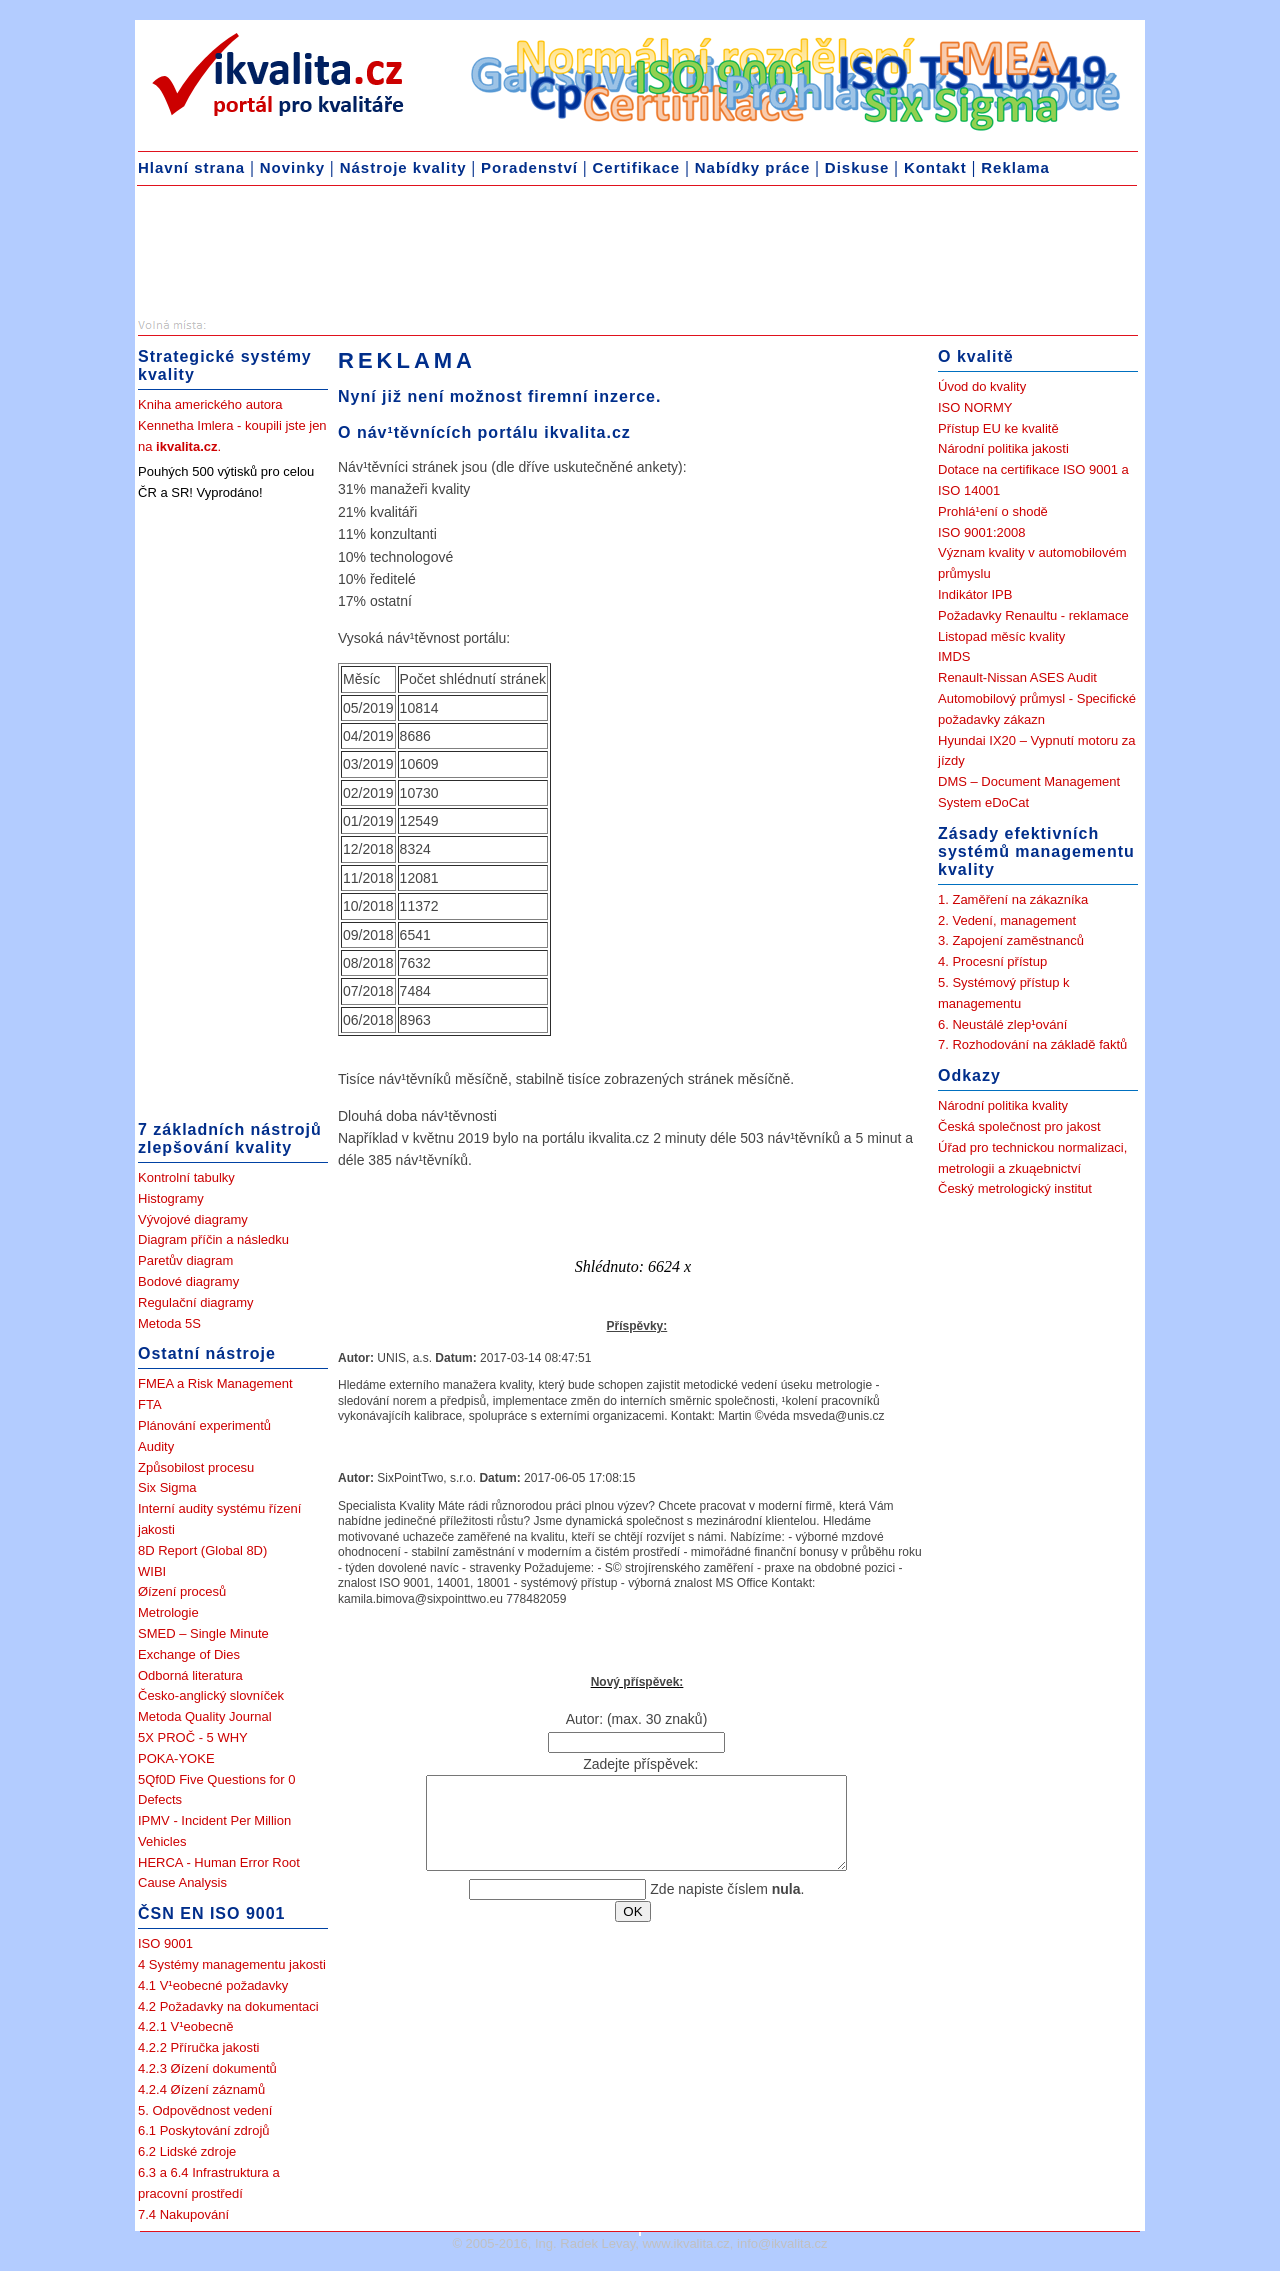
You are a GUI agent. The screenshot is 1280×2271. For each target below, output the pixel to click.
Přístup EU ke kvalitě (998, 428)
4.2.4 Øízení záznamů (201, 2089)
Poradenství (529, 167)
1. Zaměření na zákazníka (1013, 899)
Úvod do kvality (982, 386)
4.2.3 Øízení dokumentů (207, 2068)
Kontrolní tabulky (186, 1177)
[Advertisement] (297, 256)
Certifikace (636, 167)
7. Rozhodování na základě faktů (1032, 1044)
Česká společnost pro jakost (1019, 1126)
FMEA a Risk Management (215, 1383)
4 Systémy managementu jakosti (232, 1964)
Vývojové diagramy (193, 1219)
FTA (150, 1404)
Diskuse (857, 167)
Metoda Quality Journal (205, 1716)
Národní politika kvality (1003, 1105)
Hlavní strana (191, 167)
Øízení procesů (182, 1591)
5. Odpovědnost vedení (205, 2110)
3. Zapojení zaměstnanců (1011, 940)
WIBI (152, 1571)
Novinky (292, 167)
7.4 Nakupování (183, 2214)
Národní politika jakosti (1003, 448)
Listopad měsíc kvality (1001, 636)
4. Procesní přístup (992, 961)
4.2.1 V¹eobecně (185, 2026)
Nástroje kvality (403, 167)
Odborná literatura (190, 1675)
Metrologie (168, 1612)
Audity (156, 1446)
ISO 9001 (165, 1943)
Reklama (1015, 167)
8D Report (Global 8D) (202, 1550)
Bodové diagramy (188, 1281)
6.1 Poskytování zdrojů (204, 2130)
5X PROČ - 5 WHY (193, 1737)
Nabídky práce (753, 167)
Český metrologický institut (1015, 1188)
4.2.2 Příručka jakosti (198, 2047)
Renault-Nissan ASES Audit (1017, 677)
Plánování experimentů (204, 1425)
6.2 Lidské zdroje (187, 2151)
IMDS (954, 656)
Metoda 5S (169, 1323)
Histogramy (171, 1198)
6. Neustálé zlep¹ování (1002, 1024)
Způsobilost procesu (196, 1467)
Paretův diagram (185, 1260)
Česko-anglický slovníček (211, 1695)
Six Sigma (167, 1487)
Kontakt (935, 167)
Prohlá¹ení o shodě (993, 511)
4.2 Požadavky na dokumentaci (228, 2006)
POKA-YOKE (176, 1758)
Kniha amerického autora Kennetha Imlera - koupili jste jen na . (232, 425)
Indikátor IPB (975, 594)
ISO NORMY (975, 407)
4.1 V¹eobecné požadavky (213, 1985)
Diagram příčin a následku (213, 1239)
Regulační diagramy (196, 1302)
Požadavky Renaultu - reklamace (1033, 615)
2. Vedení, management (1007, 920)
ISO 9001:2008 (981, 532)
